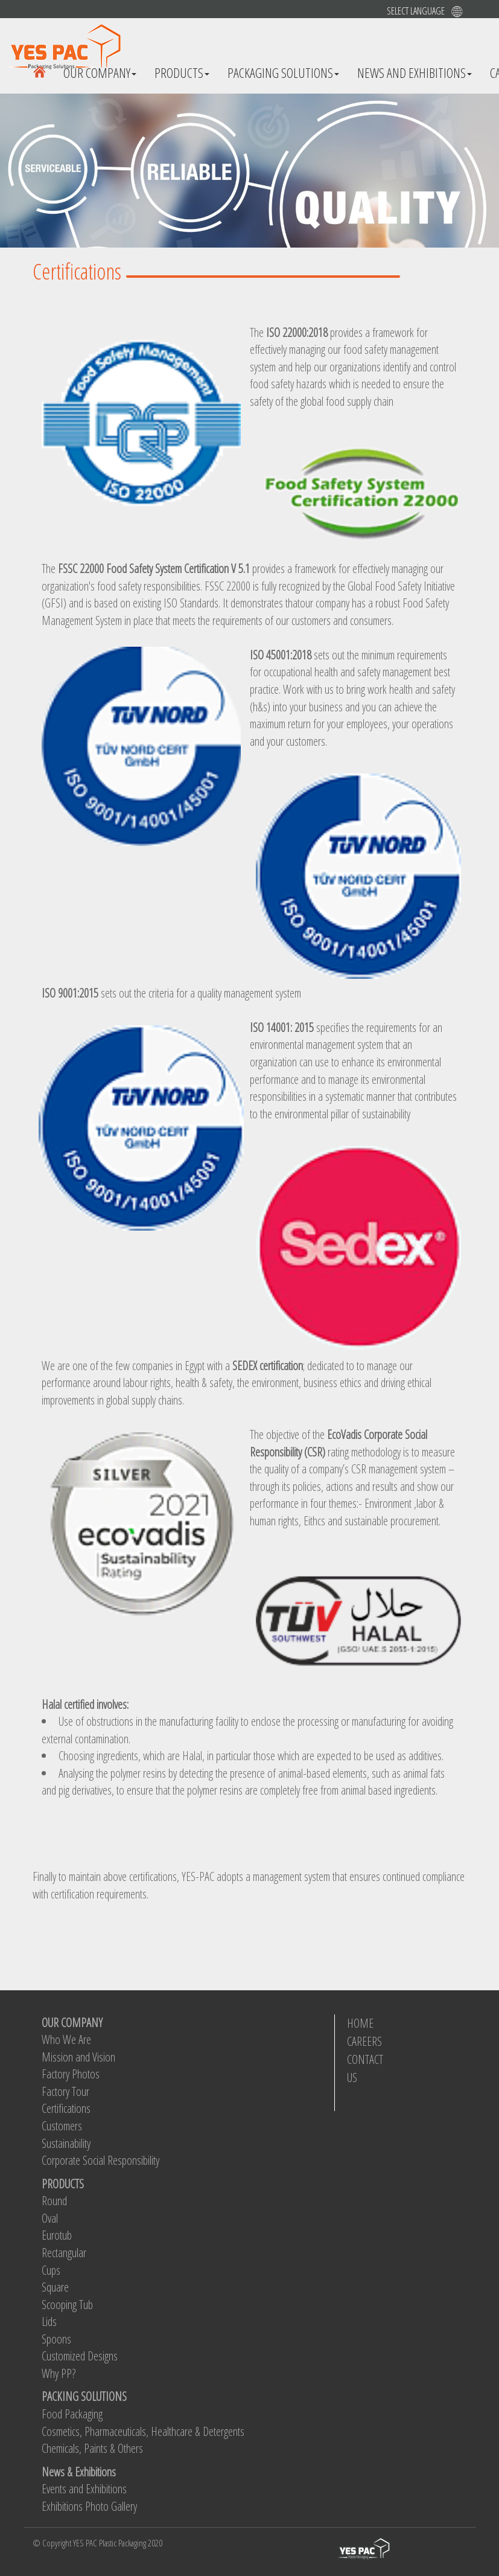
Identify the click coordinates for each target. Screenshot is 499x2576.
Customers (62, 2126)
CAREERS (364, 2041)
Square (55, 2287)
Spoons (56, 2339)
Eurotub (57, 2235)
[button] (440, 10)
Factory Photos (71, 2074)
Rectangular (64, 2252)
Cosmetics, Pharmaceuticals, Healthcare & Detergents (143, 2431)
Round (54, 2201)
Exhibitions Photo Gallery (89, 2506)
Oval (50, 2218)
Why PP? (58, 2373)
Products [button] (181, 72)
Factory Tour (65, 2091)
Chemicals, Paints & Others (92, 2448)
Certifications (66, 2108)
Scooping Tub (67, 2304)
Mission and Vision (78, 2057)
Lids (49, 2321)
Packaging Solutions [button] (283, 72)
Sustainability (66, 2143)
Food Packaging (72, 2414)
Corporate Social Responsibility (100, 2160)
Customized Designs (80, 2356)
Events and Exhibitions (84, 2489)
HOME (360, 2023)
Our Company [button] (99, 72)
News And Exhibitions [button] (414, 72)
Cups (51, 2270)
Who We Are (66, 2039)
